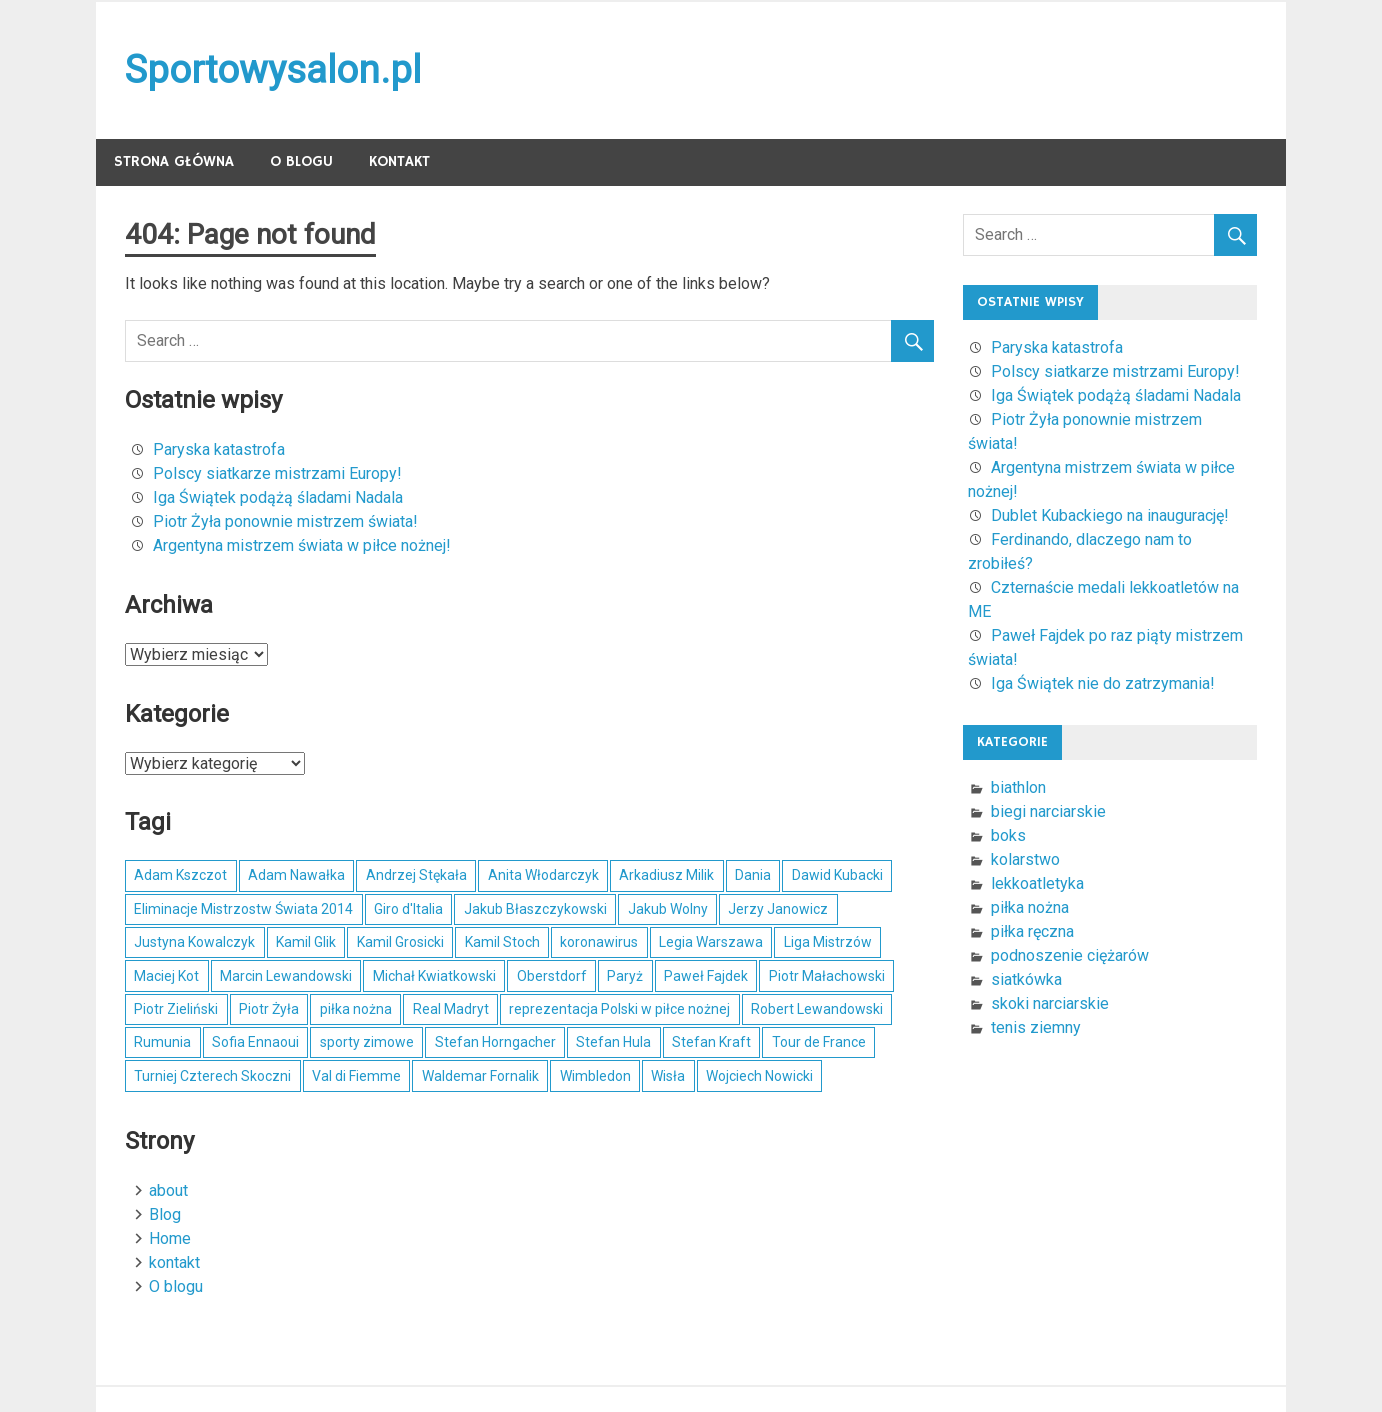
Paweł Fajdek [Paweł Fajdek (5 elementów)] (706, 976)
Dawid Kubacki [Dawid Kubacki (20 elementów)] (837, 875)
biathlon (1018, 787)
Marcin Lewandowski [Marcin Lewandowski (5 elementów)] (286, 976)
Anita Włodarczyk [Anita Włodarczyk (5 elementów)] (543, 875)
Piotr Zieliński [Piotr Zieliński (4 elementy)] (176, 1009)
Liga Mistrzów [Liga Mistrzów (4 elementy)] (828, 942)
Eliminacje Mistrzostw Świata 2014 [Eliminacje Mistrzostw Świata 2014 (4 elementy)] (243, 909)
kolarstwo (1025, 859)
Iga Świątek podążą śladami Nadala (278, 497)
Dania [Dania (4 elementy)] (753, 875)
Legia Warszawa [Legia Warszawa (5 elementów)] (711, 942)
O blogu (301, 161)
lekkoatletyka (1037, 883)
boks (1008, 835)
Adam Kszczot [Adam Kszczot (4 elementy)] (180, 875)
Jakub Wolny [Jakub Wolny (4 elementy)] (668, 909)
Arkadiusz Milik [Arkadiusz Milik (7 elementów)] (666, 875)
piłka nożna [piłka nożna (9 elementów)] (356, 1009)
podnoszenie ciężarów (1070, 955)
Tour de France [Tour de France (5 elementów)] (819, 1042)
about (168, 1190)
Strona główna (174, 161)
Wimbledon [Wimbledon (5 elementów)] (595, 1076)
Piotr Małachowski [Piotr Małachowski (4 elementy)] (827, 976)
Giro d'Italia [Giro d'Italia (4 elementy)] (408, 909)
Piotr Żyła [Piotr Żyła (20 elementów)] (269, 1009)
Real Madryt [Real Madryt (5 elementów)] (451, 1009)
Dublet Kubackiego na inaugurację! (1110, 515)
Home (170, 1238)
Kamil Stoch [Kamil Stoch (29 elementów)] (502, 942)
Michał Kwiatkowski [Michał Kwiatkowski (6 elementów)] (434, 976)
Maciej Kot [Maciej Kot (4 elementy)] (166, 976)
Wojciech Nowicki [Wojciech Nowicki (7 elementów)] (759, 1076)
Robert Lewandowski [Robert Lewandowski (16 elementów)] (817, 1009)
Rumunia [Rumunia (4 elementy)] (162, 1042)
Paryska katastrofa (219, 449)
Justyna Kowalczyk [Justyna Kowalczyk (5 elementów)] (194, 942)
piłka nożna (1030, 907)
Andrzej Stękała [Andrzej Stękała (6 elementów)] (416, 875)
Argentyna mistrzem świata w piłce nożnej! (302, 545)
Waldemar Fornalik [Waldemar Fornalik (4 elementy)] (480, 1076)
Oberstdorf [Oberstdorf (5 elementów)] (552, 976)
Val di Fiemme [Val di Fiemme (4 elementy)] (356, 1076)
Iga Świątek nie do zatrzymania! (1103, 683)
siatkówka (1026, 979)
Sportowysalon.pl (273, 70)
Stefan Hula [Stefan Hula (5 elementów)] (613, 1042)
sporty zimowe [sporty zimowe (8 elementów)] (367, 1042)
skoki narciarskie (1050, 1003)
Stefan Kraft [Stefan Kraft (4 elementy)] (711, 1042)
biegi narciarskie (1048, 811)
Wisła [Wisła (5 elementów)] (668, 1076)
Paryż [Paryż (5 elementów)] (625, 976)
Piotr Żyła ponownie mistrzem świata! (285, 521)
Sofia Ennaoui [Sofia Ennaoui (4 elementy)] (255, 1042)
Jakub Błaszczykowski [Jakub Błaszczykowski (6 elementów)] (535, 909)
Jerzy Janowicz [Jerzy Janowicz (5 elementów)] (778, 909)
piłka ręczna (1032, 931)
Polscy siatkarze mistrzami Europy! (277, 473)
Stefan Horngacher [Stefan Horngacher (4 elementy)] (495, 1042)
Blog (165, 1214)
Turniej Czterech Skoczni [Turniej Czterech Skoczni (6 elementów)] (212, 1076)
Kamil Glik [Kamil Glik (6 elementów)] (306, 942)
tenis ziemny (1036, 1027)
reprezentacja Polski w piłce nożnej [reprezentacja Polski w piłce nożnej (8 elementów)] (619, 1009)
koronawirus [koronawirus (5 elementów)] (599, 942)
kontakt (399, 161)
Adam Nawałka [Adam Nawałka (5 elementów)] (296, 875)
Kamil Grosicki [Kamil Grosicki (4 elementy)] (400, 942)
